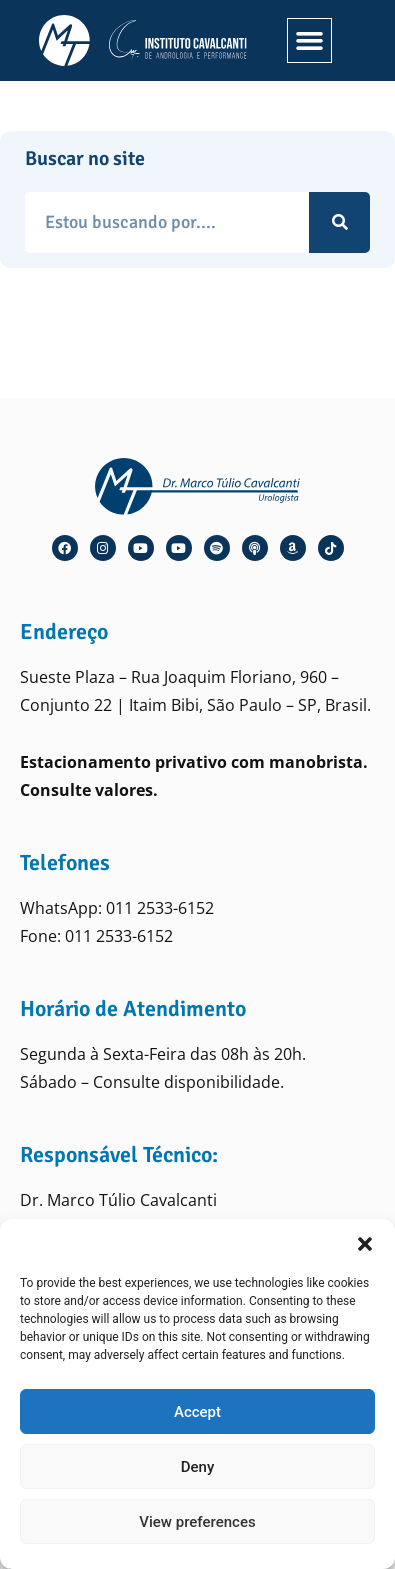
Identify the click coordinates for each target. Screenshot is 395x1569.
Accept (197, 1412)
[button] (365, 1244)
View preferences (197, 1522)
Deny (198, 1467)
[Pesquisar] (339, 222)
